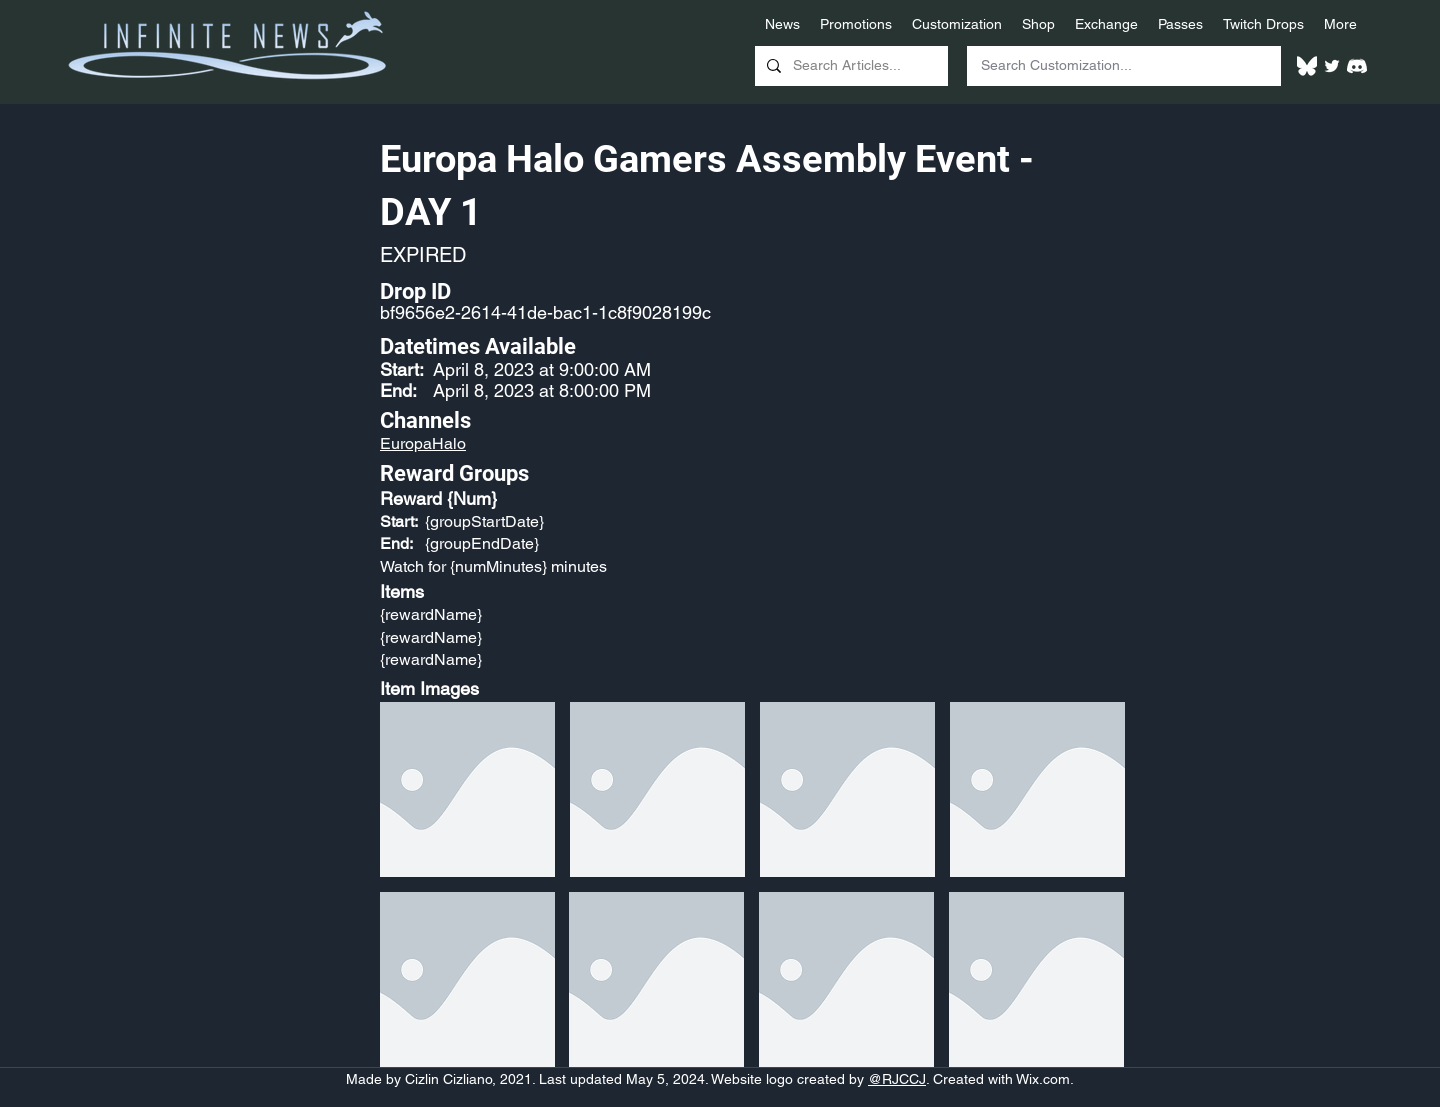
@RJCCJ (897, 1079)
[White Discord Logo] (1357, 66)
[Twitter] (1332, 66)
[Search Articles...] (849, 66)
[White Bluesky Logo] (1307, 66)
